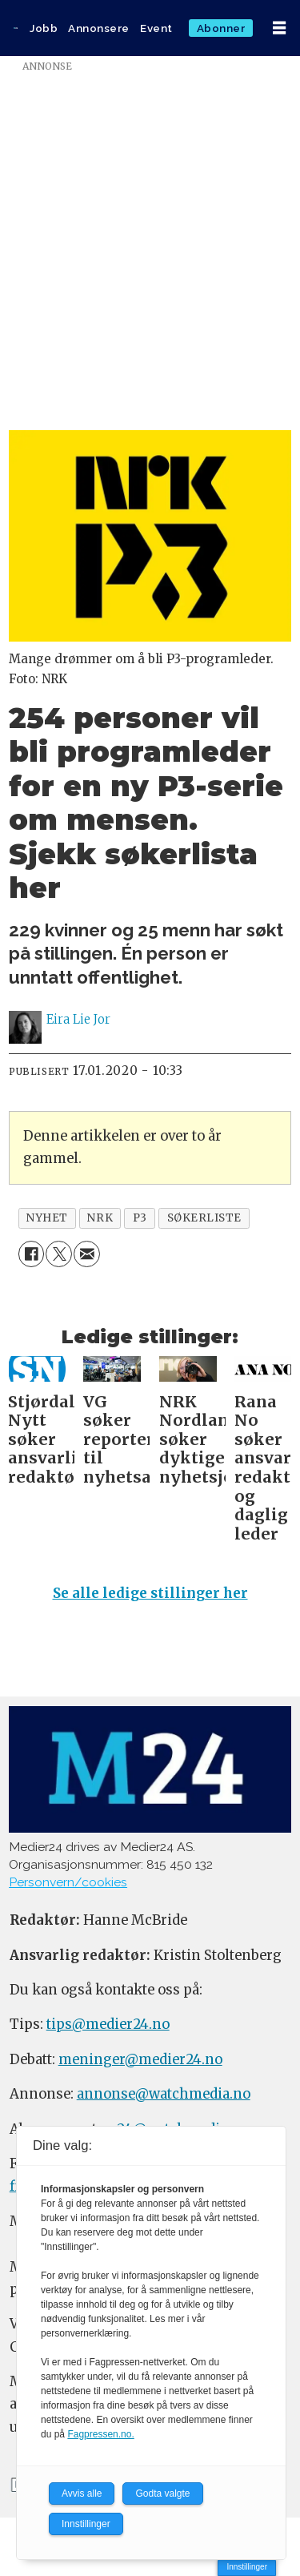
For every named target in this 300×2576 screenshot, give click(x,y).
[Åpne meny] (279, 28)
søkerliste (204, 1218)
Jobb (44, 28)
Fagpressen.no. (100, 2434)
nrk (100, 1218)
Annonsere (99, 28)
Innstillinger (246, 2566)
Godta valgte (162, 2493)
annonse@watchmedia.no (163, 2094)
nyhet (47, 1218)
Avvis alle (82, 2493)
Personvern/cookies (68, 1882)
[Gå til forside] (16, 28)
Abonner (221, 28)
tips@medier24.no (108, 2024)
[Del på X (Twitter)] (59, 1254)
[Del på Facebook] (31, 1254)
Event (156, 28)
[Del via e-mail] (87, 1254)
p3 (140, 1218)
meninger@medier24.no (140, 2059)
